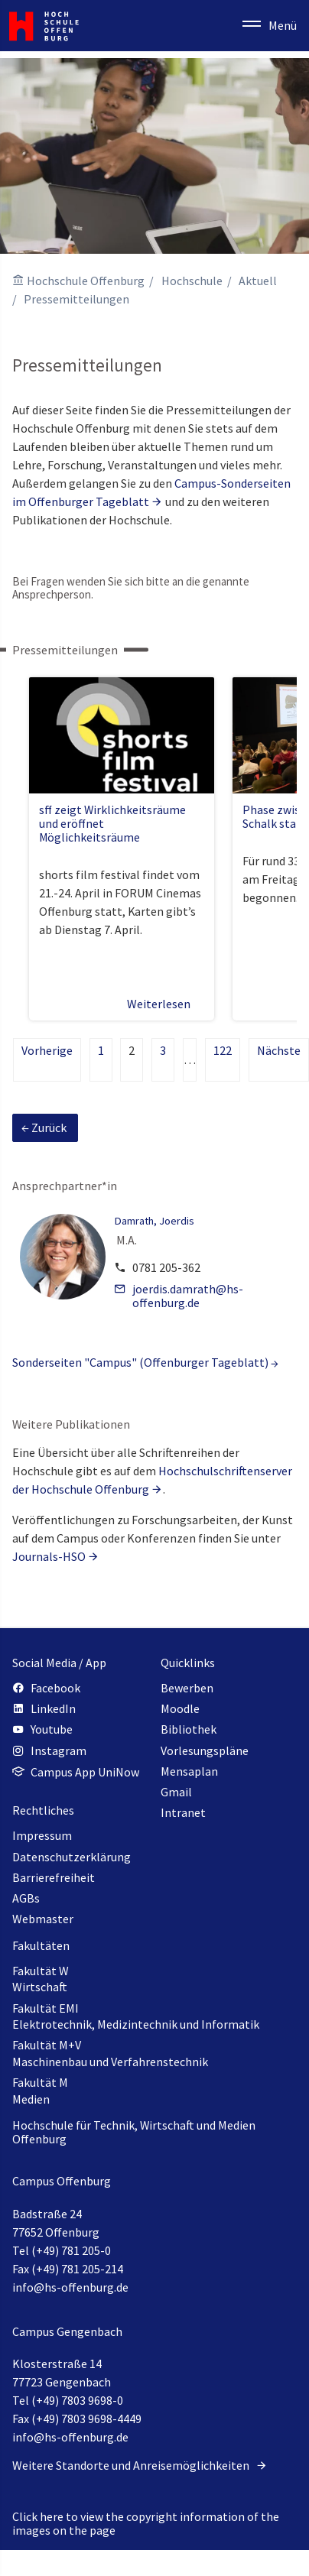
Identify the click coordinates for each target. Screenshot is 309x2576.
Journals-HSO (49, 1556)
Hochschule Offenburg (86, 280)
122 (222, 1050)
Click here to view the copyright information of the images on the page (145, 2523)
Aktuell (258, 280)
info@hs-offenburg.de (70, 2287)
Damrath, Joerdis (154, 1221)
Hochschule (192, 280)
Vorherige (47, 1050)
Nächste (279, 1050)
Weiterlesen (166, 1004)
